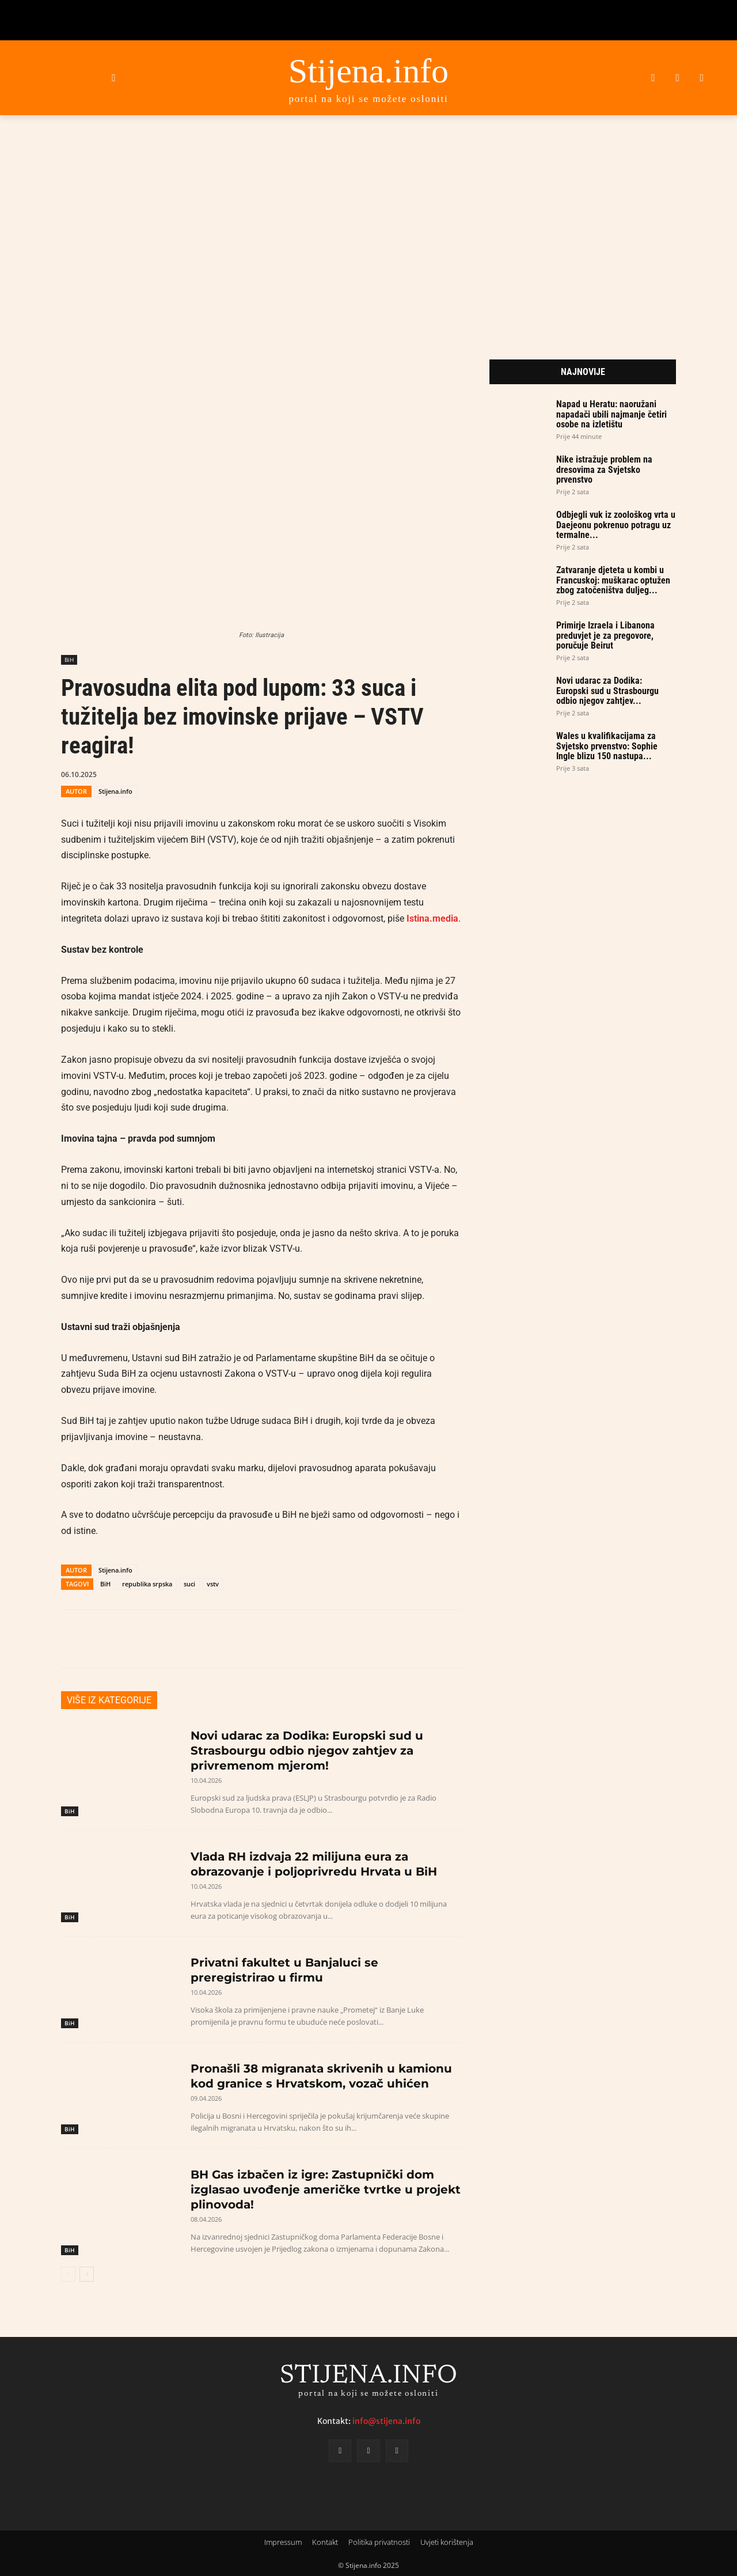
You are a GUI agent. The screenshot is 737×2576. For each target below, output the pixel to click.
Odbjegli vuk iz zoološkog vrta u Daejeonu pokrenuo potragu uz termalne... (615, 524)
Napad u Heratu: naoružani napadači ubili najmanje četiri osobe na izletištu (611, 414)
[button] (113, 77)
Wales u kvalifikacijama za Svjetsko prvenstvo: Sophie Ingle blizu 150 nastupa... (607, 746)
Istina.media (432, 918)
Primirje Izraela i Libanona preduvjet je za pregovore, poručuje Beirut (605, 635)
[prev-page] (68, 2274)
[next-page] (86, 2274)
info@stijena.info (386, 2421)
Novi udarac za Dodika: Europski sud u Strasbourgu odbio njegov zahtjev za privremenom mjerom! (307, 1750)
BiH (69, 660)
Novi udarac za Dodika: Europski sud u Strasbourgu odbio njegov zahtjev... (607, 690)
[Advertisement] (368, 223)
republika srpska (147, 1583)
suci (189, 1583)
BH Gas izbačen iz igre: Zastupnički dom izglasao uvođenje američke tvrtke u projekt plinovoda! (326, 2189)
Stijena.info (115, 791)
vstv (213, 1583)
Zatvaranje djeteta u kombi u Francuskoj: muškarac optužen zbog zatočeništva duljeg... (613, 580)
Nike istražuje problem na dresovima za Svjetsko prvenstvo (604, 469)
